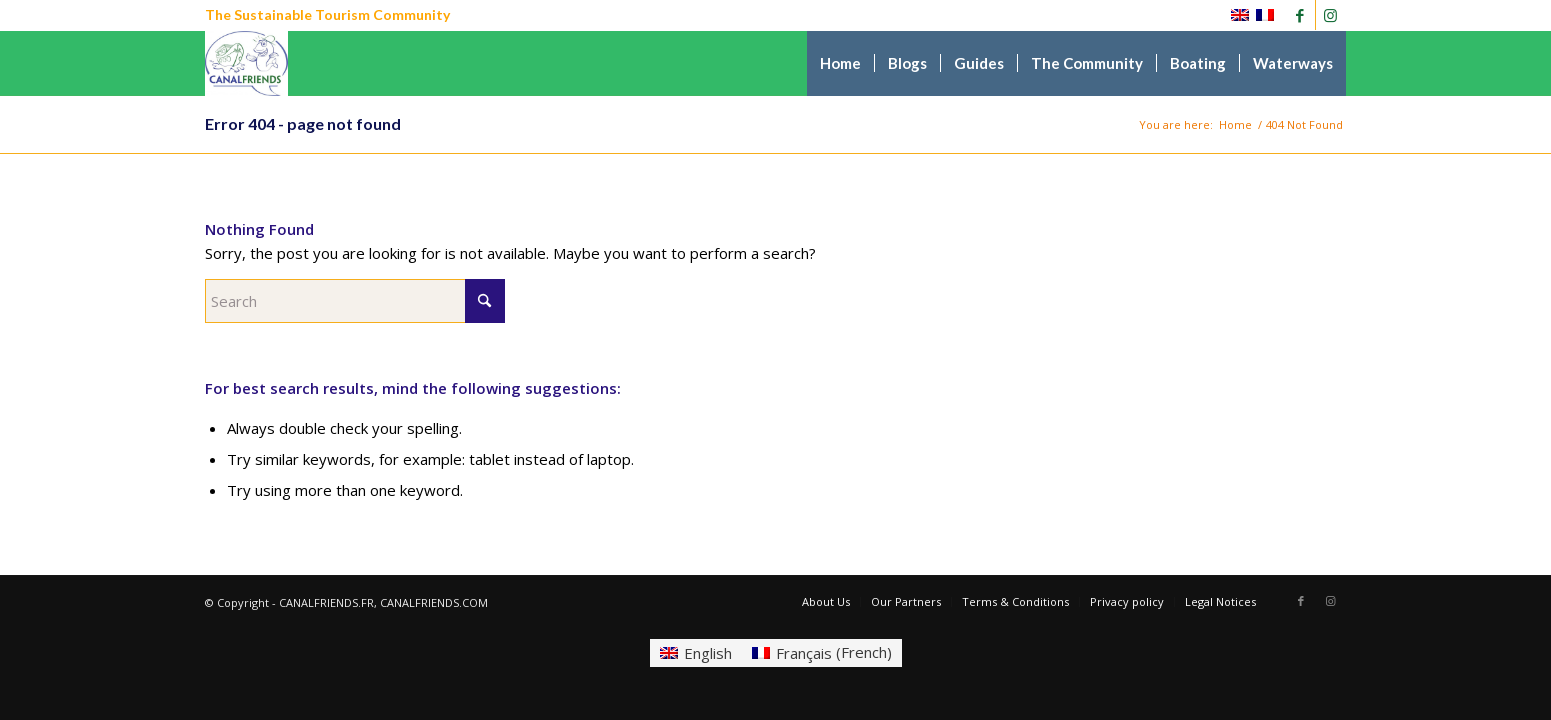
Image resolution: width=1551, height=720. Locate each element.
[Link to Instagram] (1331, 15)
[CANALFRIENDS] (246, 63)
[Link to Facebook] (1300, 15)
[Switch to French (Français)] (822, 652)
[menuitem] (840, 63)
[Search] (355, 301)
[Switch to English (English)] (696, 652)
